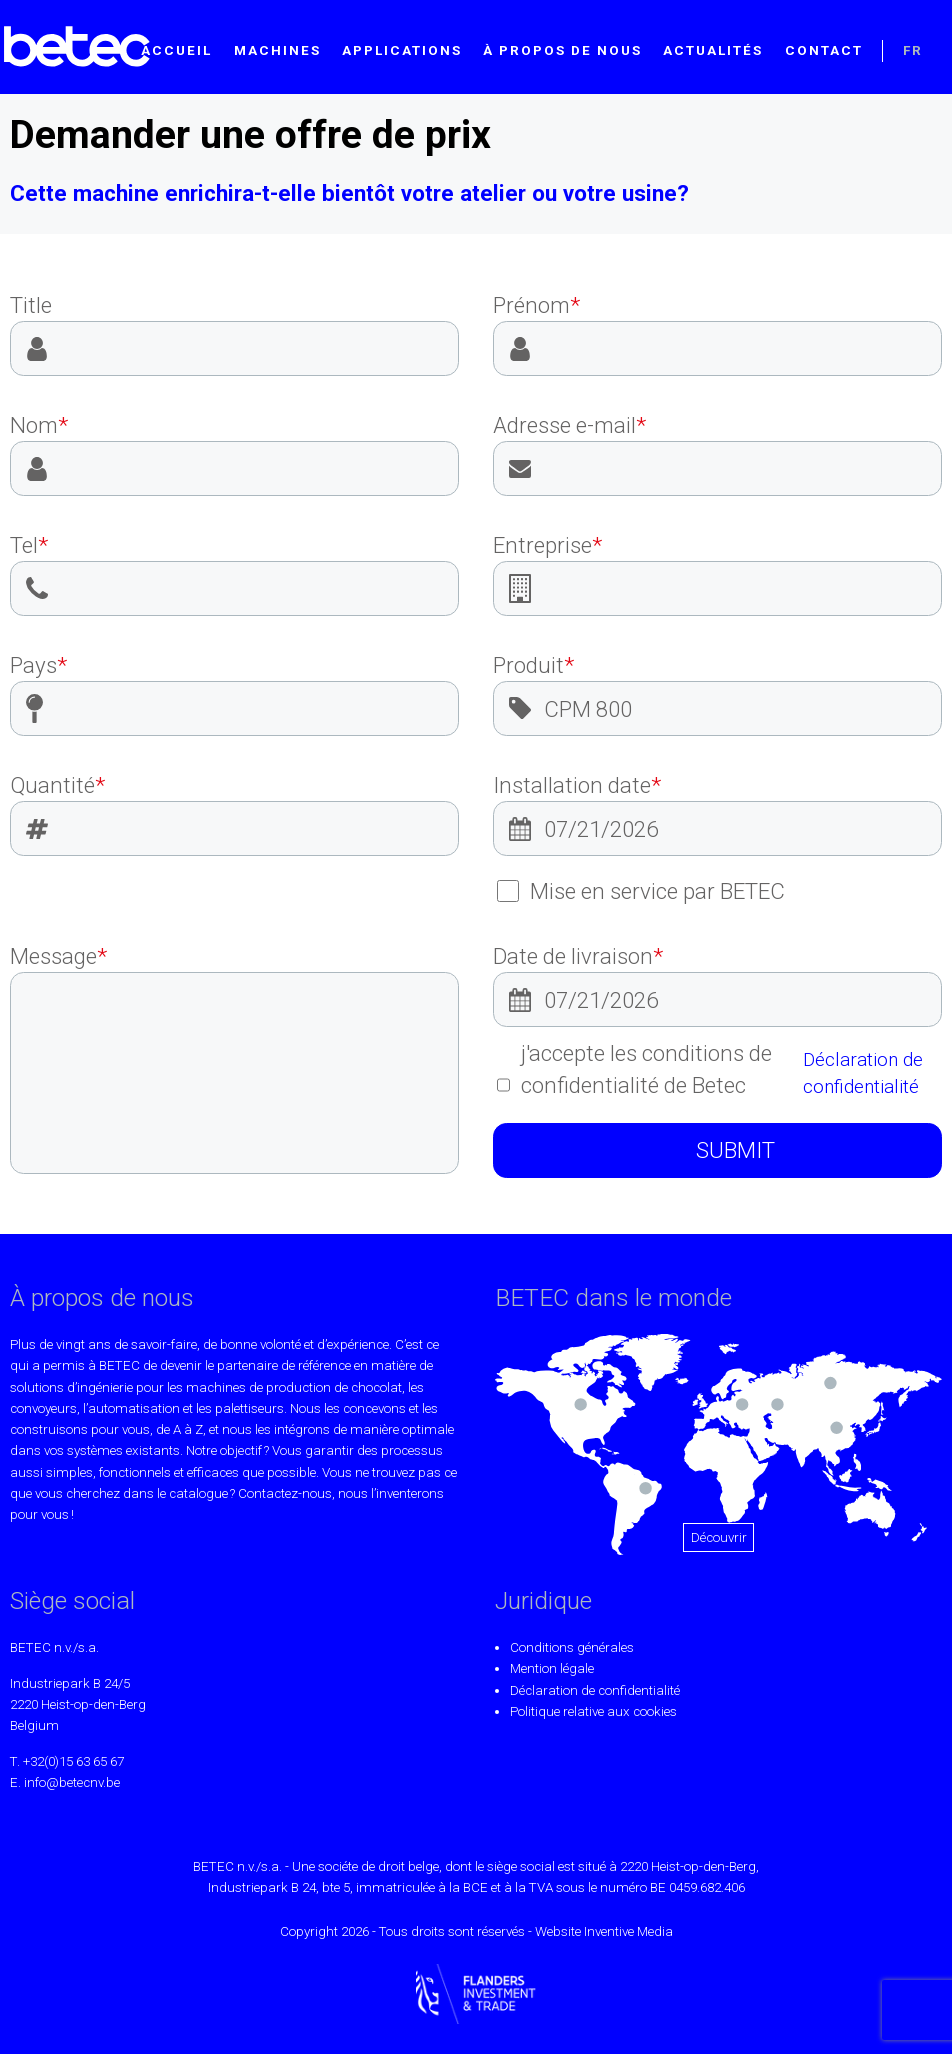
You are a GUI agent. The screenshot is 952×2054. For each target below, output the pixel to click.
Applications (402, 50)
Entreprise (547, 545)
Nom (39, 425)
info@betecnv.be (72, 1782)
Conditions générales (572, 1647)
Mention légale (552, 1668)
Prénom (536, 305)
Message (58, 956)
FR (913, 50)
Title (31, 305)
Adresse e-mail (569, 425)
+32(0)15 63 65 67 (73, 1761)
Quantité (57, 785)
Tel (29, 545)
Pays (38, 665)
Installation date (577, 785)
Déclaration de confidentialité (863, 1073)
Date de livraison (578, 956)
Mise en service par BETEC (641, 891)
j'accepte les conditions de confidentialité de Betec (720, 1070)
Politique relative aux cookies (593, 1711)
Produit (533, 665)
